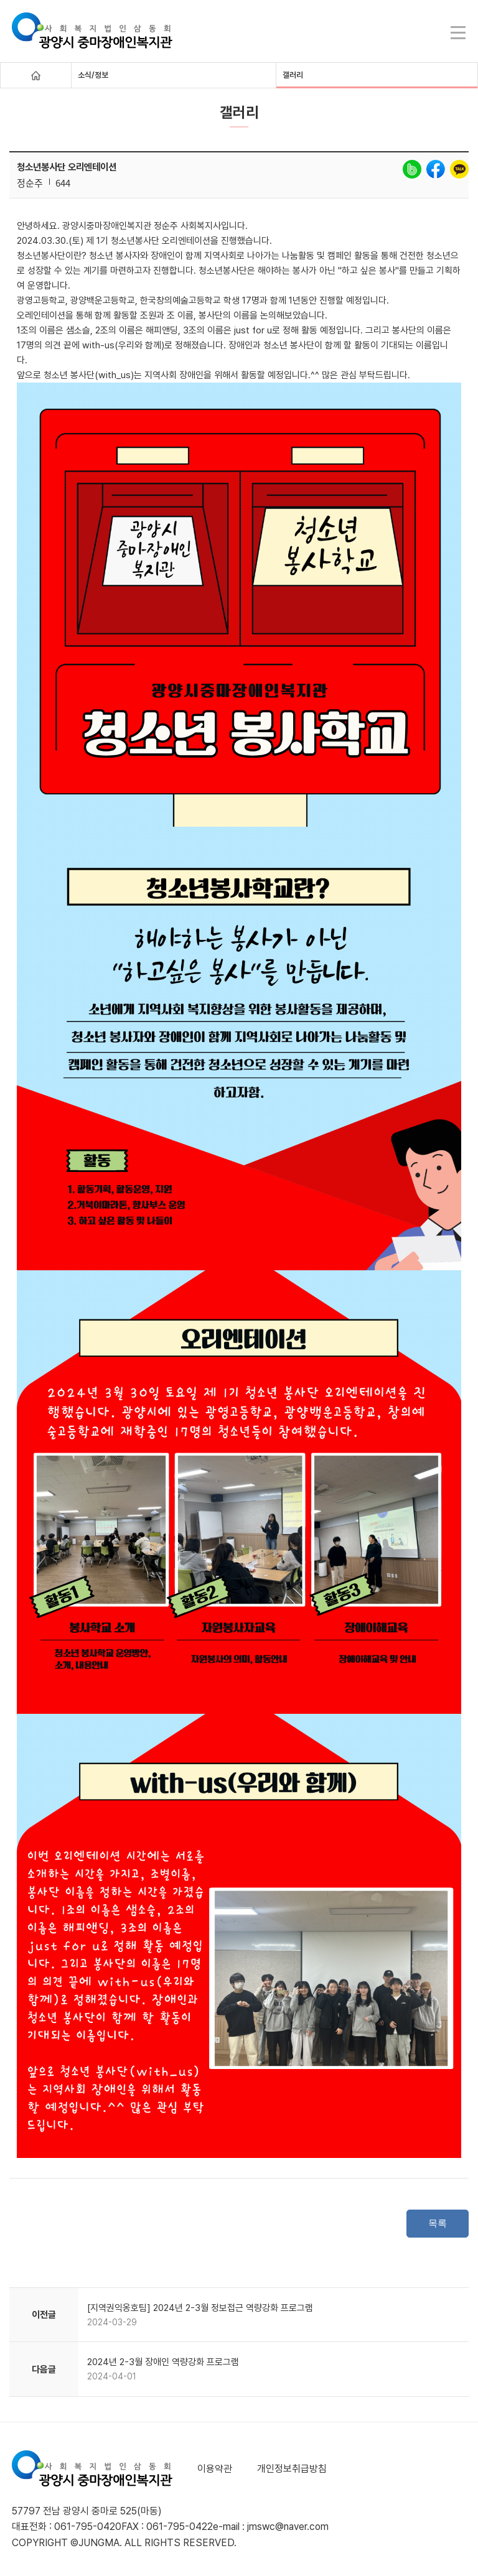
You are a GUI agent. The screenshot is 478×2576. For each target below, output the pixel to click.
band (412, 169)
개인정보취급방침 (292, 2469)
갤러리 (293, 75)
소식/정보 (93, 75)
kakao (459, 169)
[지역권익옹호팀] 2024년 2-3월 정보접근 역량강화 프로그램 (200, 2307)
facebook (435, 169)
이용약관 (214, 2469)
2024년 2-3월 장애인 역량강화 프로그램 (163, 2362)
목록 (437, 2223)
